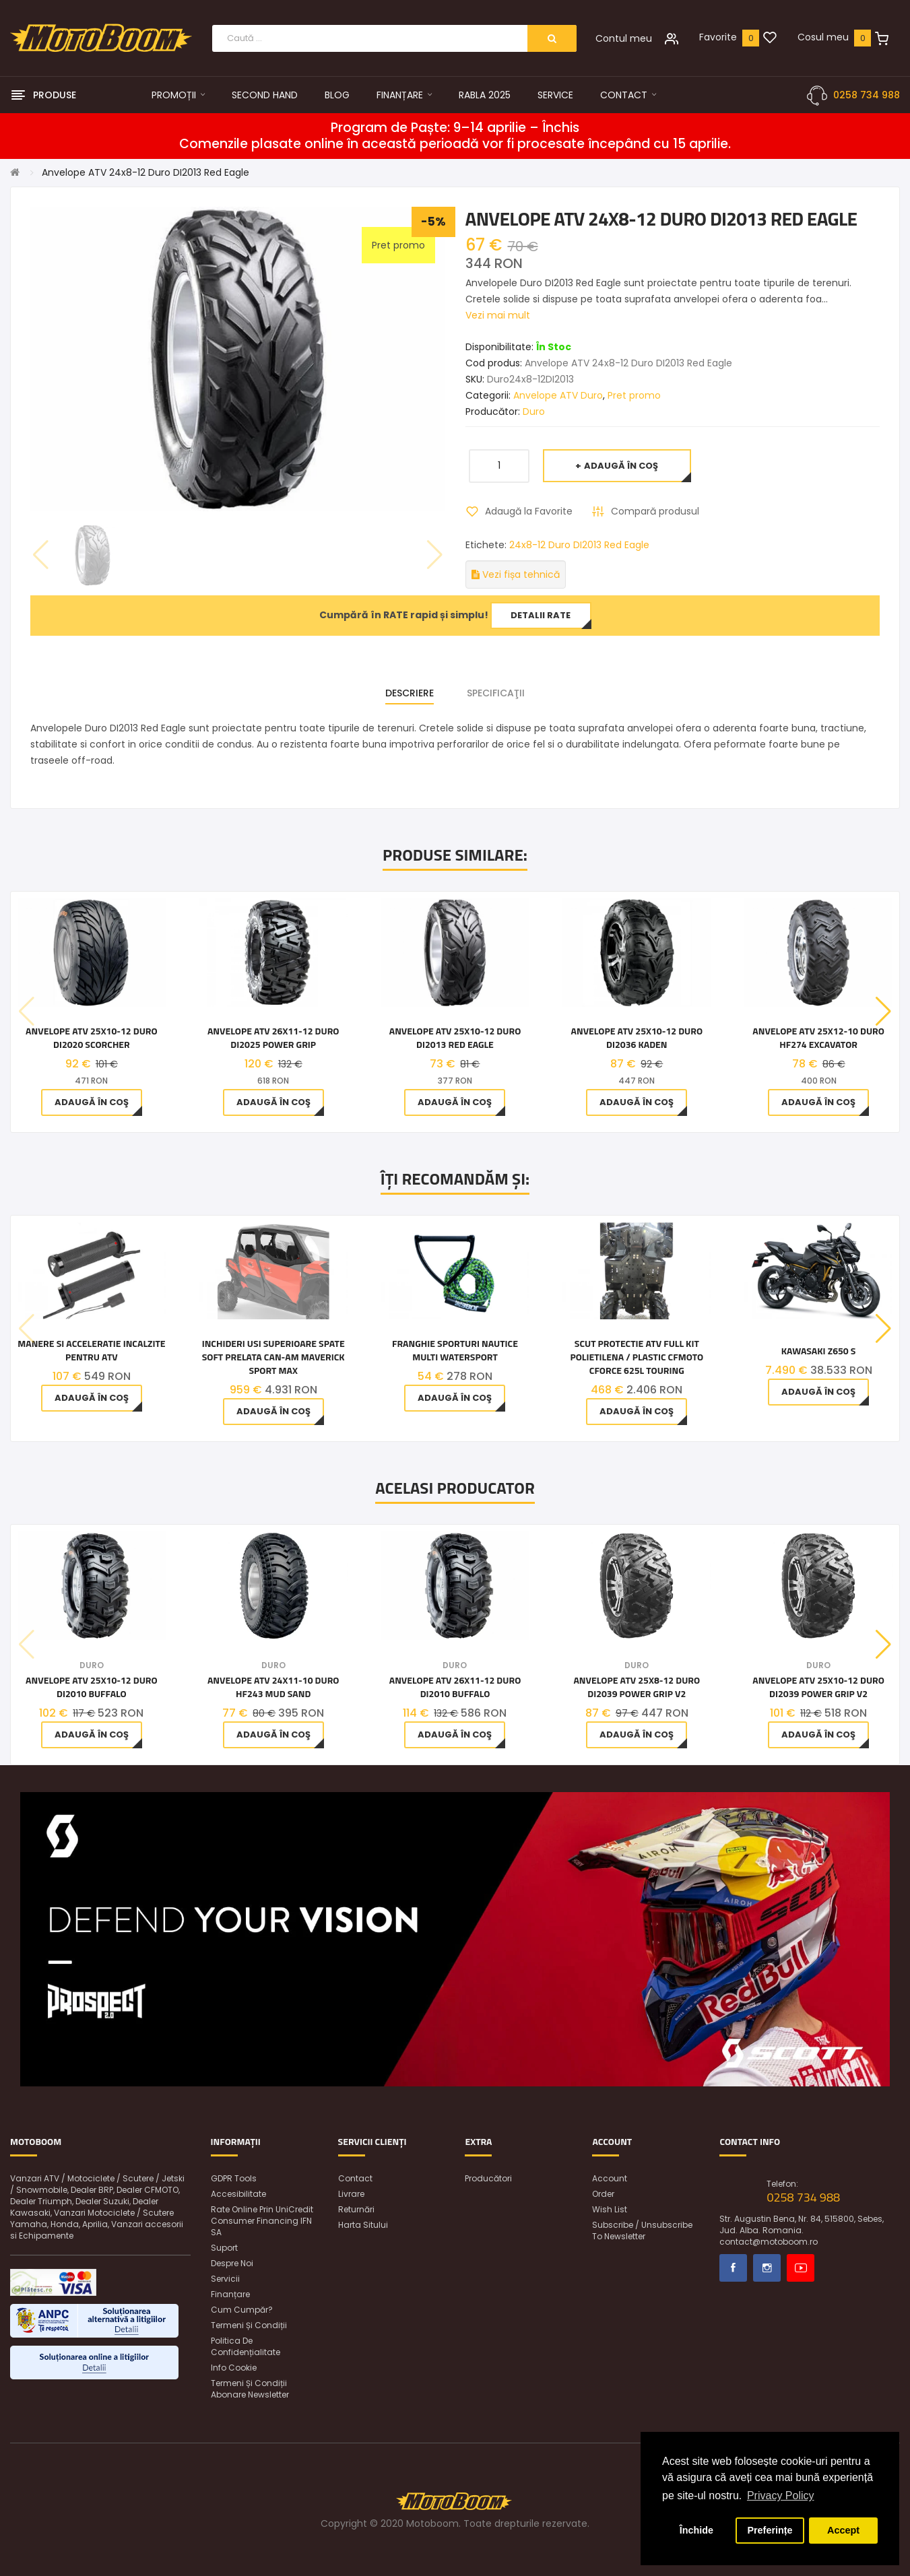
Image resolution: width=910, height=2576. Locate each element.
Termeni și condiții (249, 2325)
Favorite (718, 37)
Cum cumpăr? (242, 2309)
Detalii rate (541, 615)
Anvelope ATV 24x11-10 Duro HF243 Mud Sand (273, 1687)
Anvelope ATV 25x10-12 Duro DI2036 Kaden (637, 1037)
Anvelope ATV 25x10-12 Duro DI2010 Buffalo (92, 1687)
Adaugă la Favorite (529, 511)
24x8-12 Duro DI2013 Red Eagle (579, 545)
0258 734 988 (866, 95)
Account (609, 2178)
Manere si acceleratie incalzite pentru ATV (91, 1350)
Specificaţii (496, 693)
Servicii (225, 2278)
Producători (488, 2178)
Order (603, 2194)
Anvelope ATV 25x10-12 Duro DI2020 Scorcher (92, 1037)
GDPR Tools (234, 2178)
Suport (224, 2247)
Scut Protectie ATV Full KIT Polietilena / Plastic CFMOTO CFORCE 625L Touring (636, 1357)
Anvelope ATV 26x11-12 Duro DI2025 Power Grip (273, 1037)
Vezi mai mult (497, 315)
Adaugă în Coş (621, 465)
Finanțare (230, 2294)
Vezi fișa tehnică (516, 574)
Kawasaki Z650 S (818, 1351)
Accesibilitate (238, 2194)
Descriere (409, 693)
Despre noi (232, 2263)
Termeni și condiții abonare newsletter (250, 2388)
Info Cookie (234, 2367)
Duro (534, 411)
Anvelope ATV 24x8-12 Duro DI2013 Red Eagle (145, 172)
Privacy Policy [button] (780, 2495)
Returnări (356, 2209)
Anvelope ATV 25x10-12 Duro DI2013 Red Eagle (455, 1037)
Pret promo (634, 395)
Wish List (609, 2209)
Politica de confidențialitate (245, 2346)
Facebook (733, 2268)
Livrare (351, 2194)
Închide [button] (696, 2530)
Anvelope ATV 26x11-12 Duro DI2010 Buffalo (455, 1687)
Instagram (767, 2268)
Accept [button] (843, 2530)
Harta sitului (363, 2225)
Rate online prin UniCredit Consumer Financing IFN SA (262, 2221)
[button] (883, 1011)
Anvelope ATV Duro (558, 395)
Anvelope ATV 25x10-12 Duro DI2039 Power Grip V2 (818, 1687)
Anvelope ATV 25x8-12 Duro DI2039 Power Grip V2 (636, 1687)
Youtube (800, 2268)
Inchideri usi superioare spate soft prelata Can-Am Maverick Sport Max (273, 1357)
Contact (355, 2178)
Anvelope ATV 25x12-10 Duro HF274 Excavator (818, 1037)
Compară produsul (655, 511)
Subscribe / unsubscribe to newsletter (642, 2230)
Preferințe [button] (769, 2530)
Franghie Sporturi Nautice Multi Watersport (455, 1350)
